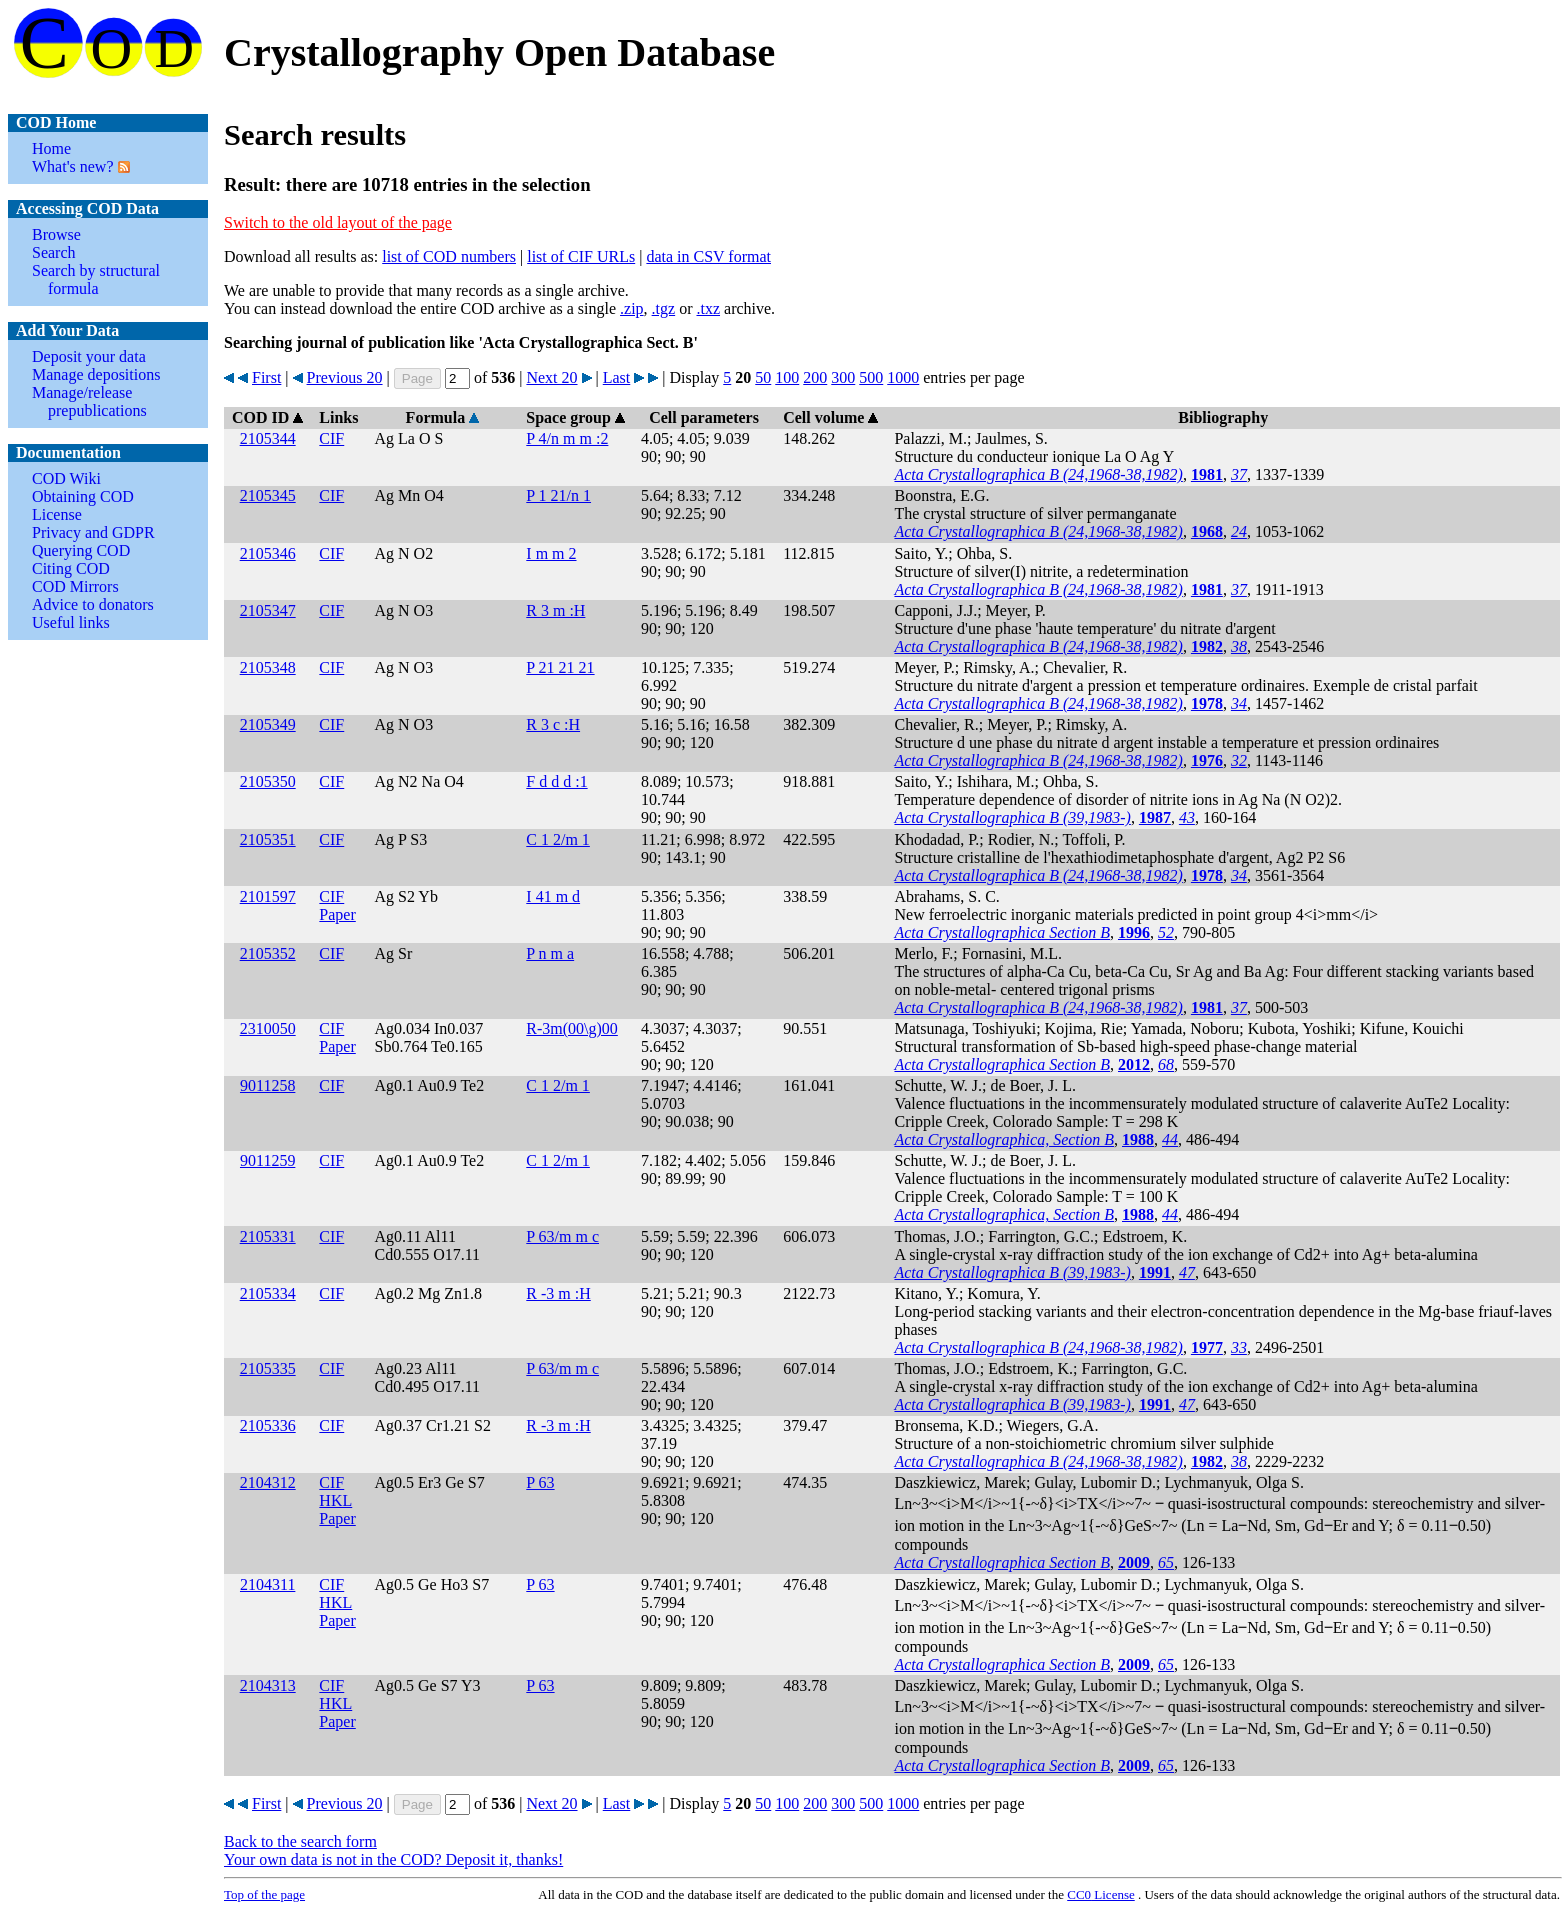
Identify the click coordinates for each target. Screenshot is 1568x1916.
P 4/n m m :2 (567, 438)
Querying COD (81, 550)
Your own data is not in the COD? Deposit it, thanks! (393, 1859)
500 (871, 377)
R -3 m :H (558, 1293)
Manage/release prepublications (89, 401)
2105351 (268, 839)
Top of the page (264, 1894)
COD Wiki (66, 478)
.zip (632, 308)
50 (763, 377)
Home (51, 148)
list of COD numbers (449, 256)
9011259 (267, 1160)
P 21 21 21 (560, 667)
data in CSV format (708, 256)
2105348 (268, 667)
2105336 (268, 1425)
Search (54, 252)
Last (617, 377)
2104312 (268, 1482)
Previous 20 (345, 377)
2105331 (268, 1236)
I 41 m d (553, 896)
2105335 (268, 1368)
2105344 (268, 438)
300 (843, 377)
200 (815, 377)
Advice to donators (93, 604)
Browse (56, 234)
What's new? (73, 166)
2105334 (268, 1293)
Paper (337, 914)
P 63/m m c (562, 1236)
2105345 (268, 495)
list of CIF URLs (581, 256)
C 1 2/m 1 (558, 839)
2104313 (268, 1685)
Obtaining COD (83, 496)
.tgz (664, 308)
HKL (335, 1500)
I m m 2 (551, 553)
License (57, 514)
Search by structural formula (96, 279)
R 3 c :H (553, 724)
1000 (903, 377)
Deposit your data (89, 356)
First (266, 377)
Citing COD (71, 568)
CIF (331, 438)
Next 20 (551, 377)
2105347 (268, 610)
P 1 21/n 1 (558, 495)
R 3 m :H (555, 610)
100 (787, 377)
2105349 (268, 724)
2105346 (268, 553)
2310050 (268, 1028)
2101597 (268, 896)
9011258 (267, 1085)
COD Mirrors (75, 586)
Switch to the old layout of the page (338, 222)
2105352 (268, 953)
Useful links (71, 622)
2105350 (268, 781)
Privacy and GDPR (93, 532)
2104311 (267, 1584)
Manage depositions (96, 374)
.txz (708, 308)
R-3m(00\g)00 (572, 1028)
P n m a (550, 953)
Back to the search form (300, 1841)
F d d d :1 (556, 781)
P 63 (540, 1482)
